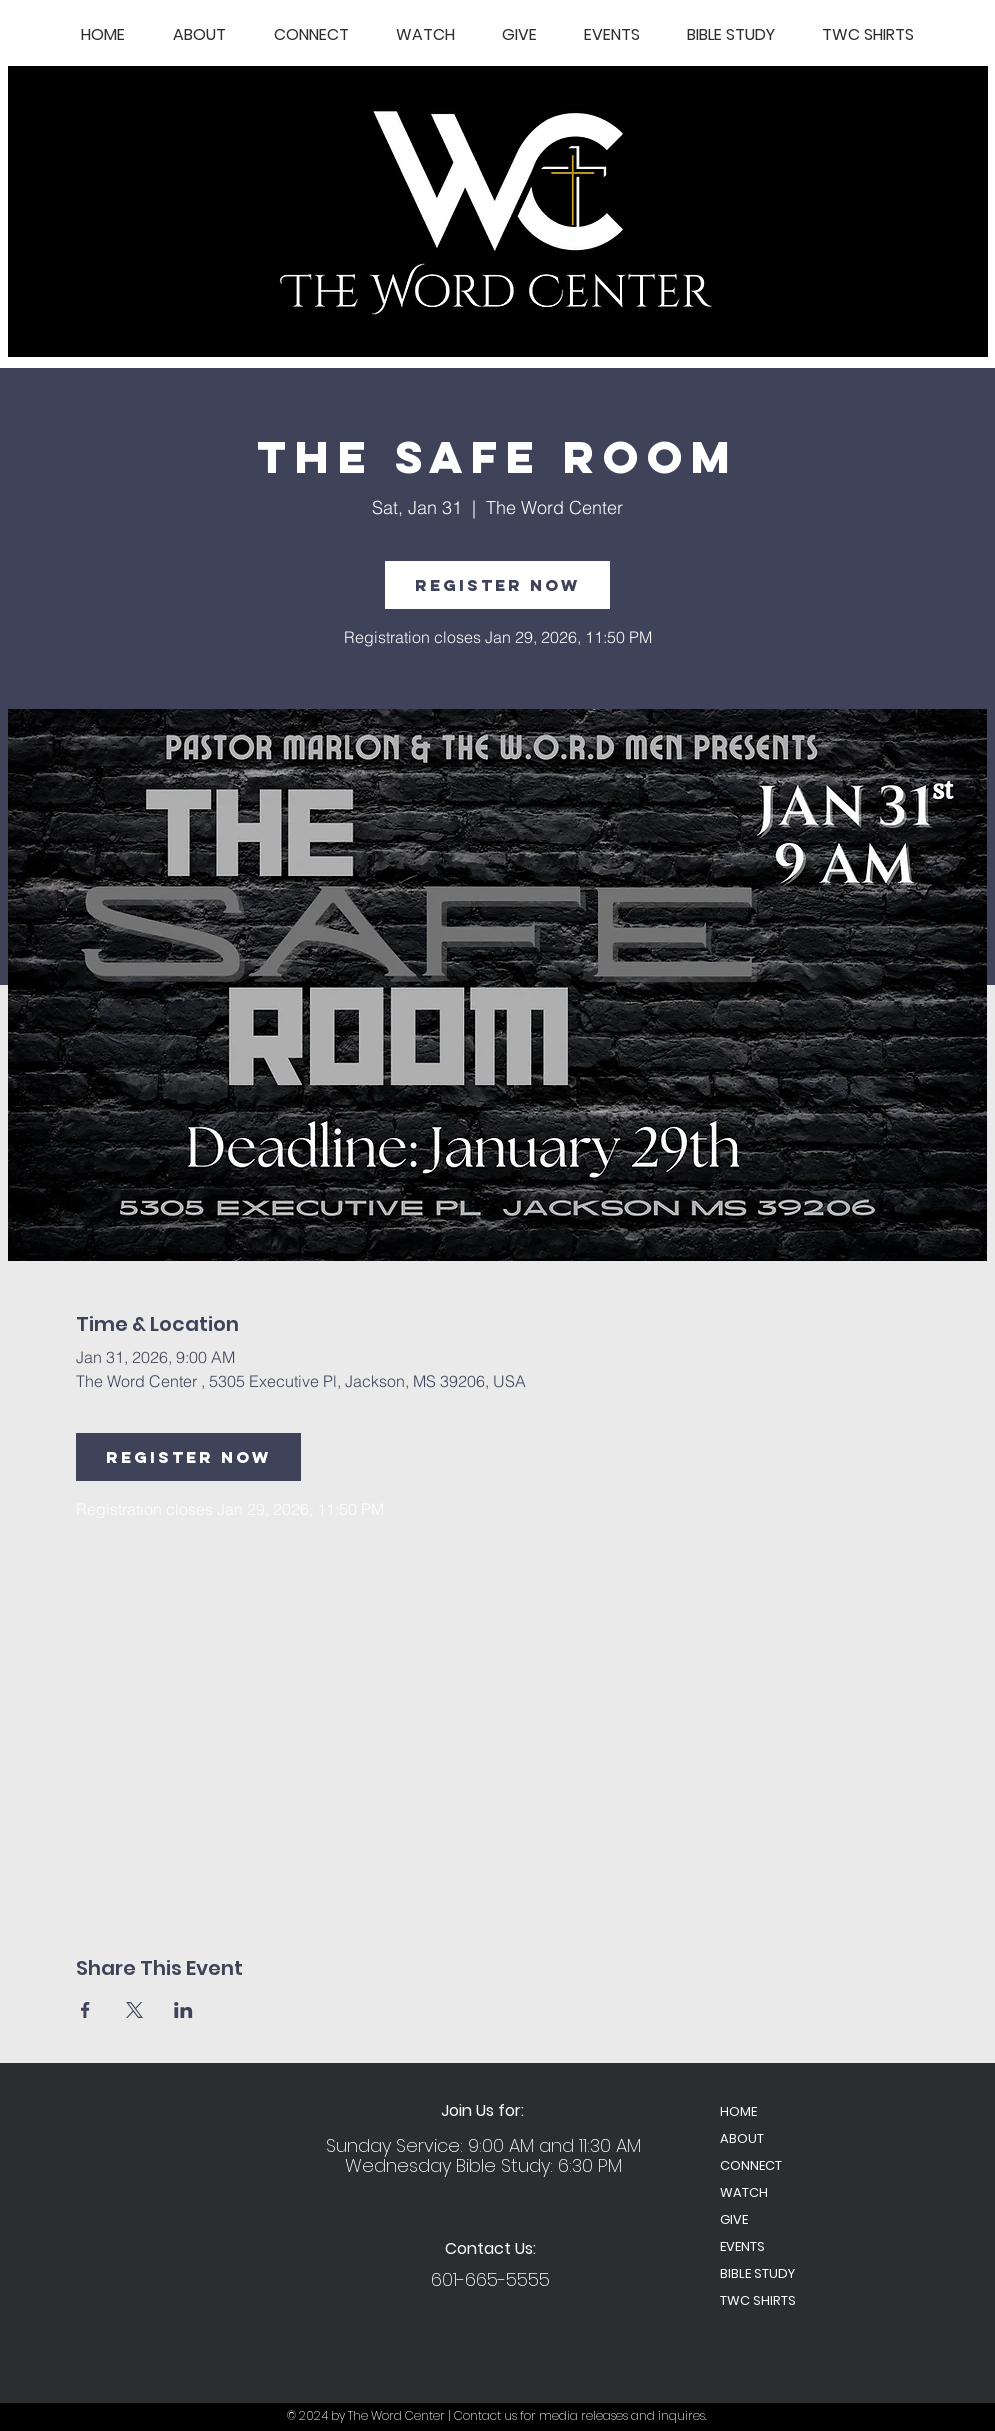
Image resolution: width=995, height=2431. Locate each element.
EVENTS (742, 2246)
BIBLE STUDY (757, 2273)
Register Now (497, 585)
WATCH (744, 2192)
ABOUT (742, 2138)
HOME (738, 2111)
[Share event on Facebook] (85, 2010)
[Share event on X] (134, 2010)
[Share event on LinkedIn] (183, 2010)
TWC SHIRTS (758, 2300)
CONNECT (751, 2165)
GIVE (734, 2219)
